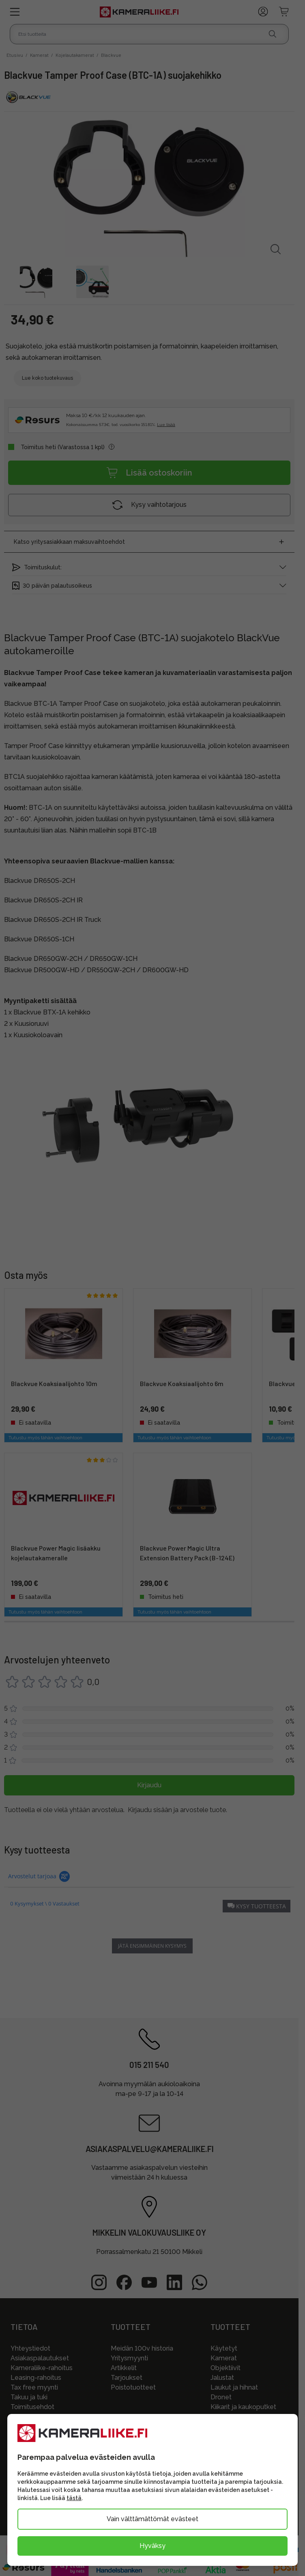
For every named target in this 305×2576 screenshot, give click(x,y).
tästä (74, 2498)
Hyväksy (152, 2546)
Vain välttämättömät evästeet (152, 2519)
